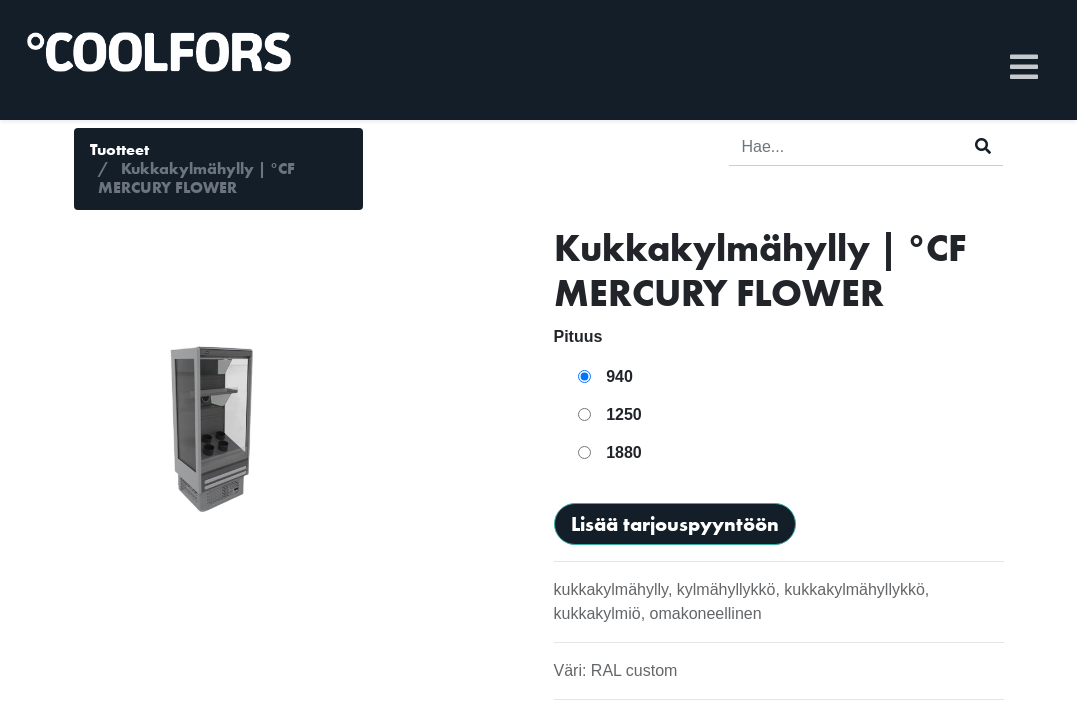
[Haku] (983, 147)
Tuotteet (119, 149)
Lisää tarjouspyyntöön (675, 524)
